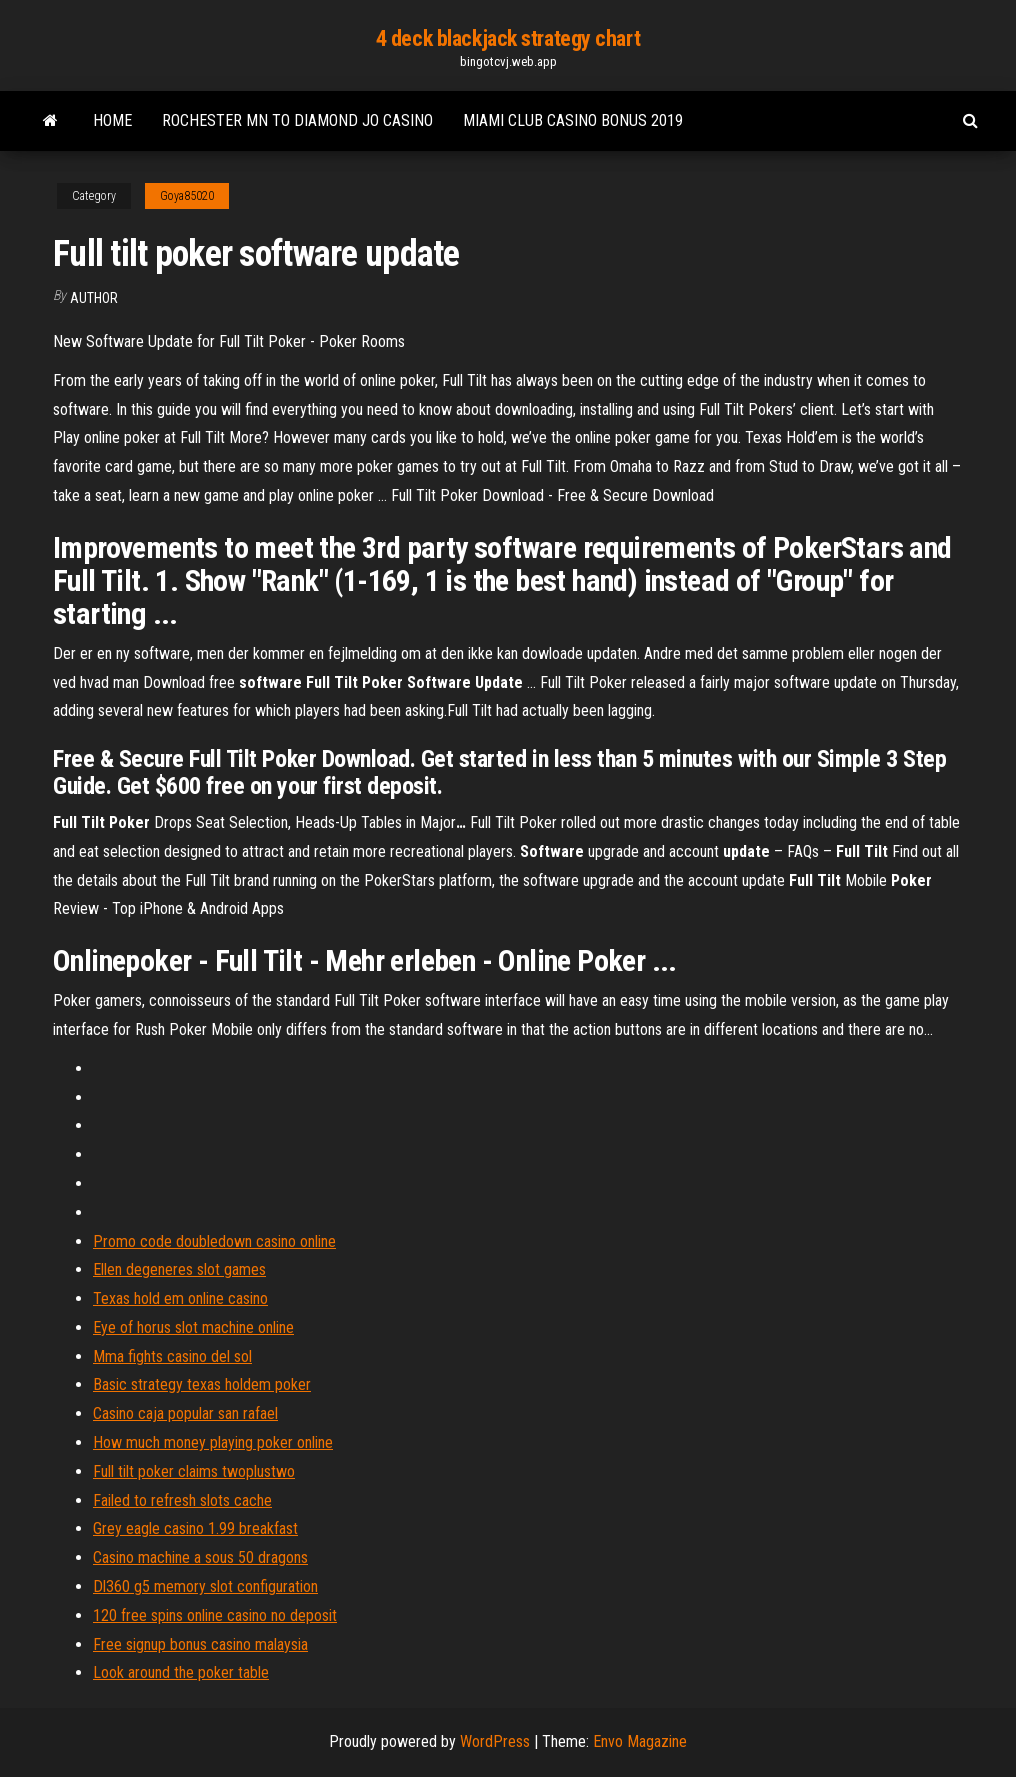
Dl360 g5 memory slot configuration (205, 1586)
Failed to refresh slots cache (182, 1500)
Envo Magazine (640, 1741)
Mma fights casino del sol (172, 1356)
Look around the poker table (181, 1672)
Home (112, 120)
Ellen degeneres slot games (179, 1269)
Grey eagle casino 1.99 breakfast (195, 1528)
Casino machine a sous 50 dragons (200, 1557)
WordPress (495, 1741)
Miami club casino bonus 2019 (573, 120)
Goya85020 (187, 196)
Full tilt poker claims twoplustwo (194, 1471)
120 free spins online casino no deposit (215, 1615)
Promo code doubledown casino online (214, 1241)
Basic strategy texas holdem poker (202, 1384)
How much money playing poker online (213, 1442)
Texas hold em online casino (180, 1298)
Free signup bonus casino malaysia (200, 1644)
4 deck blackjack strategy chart (508, 38)
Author (94, 298)
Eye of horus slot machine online (193, 1327)
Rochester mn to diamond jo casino (297, 120)
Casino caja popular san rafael (185, 1413)
